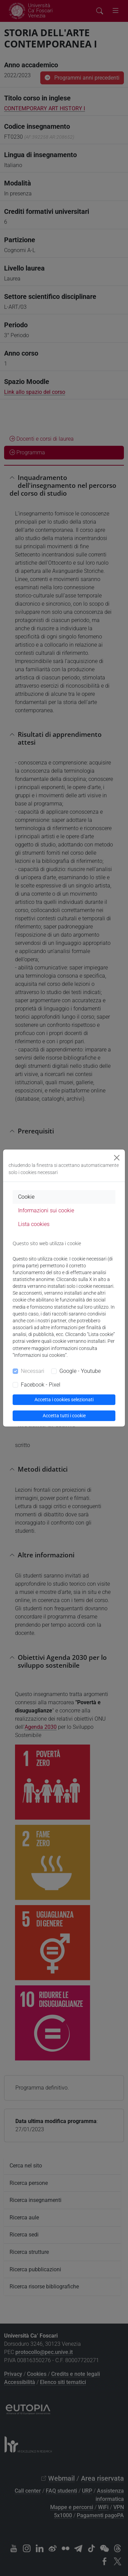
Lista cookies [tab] (33, 1224)
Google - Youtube (80, 1371)
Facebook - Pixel (40, 1384)
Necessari (32, 1371)
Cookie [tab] (26, 1197)
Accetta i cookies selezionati (64, 1399)
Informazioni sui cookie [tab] (46, 1210)
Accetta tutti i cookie (64, 1415)
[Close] (116, 1157)
